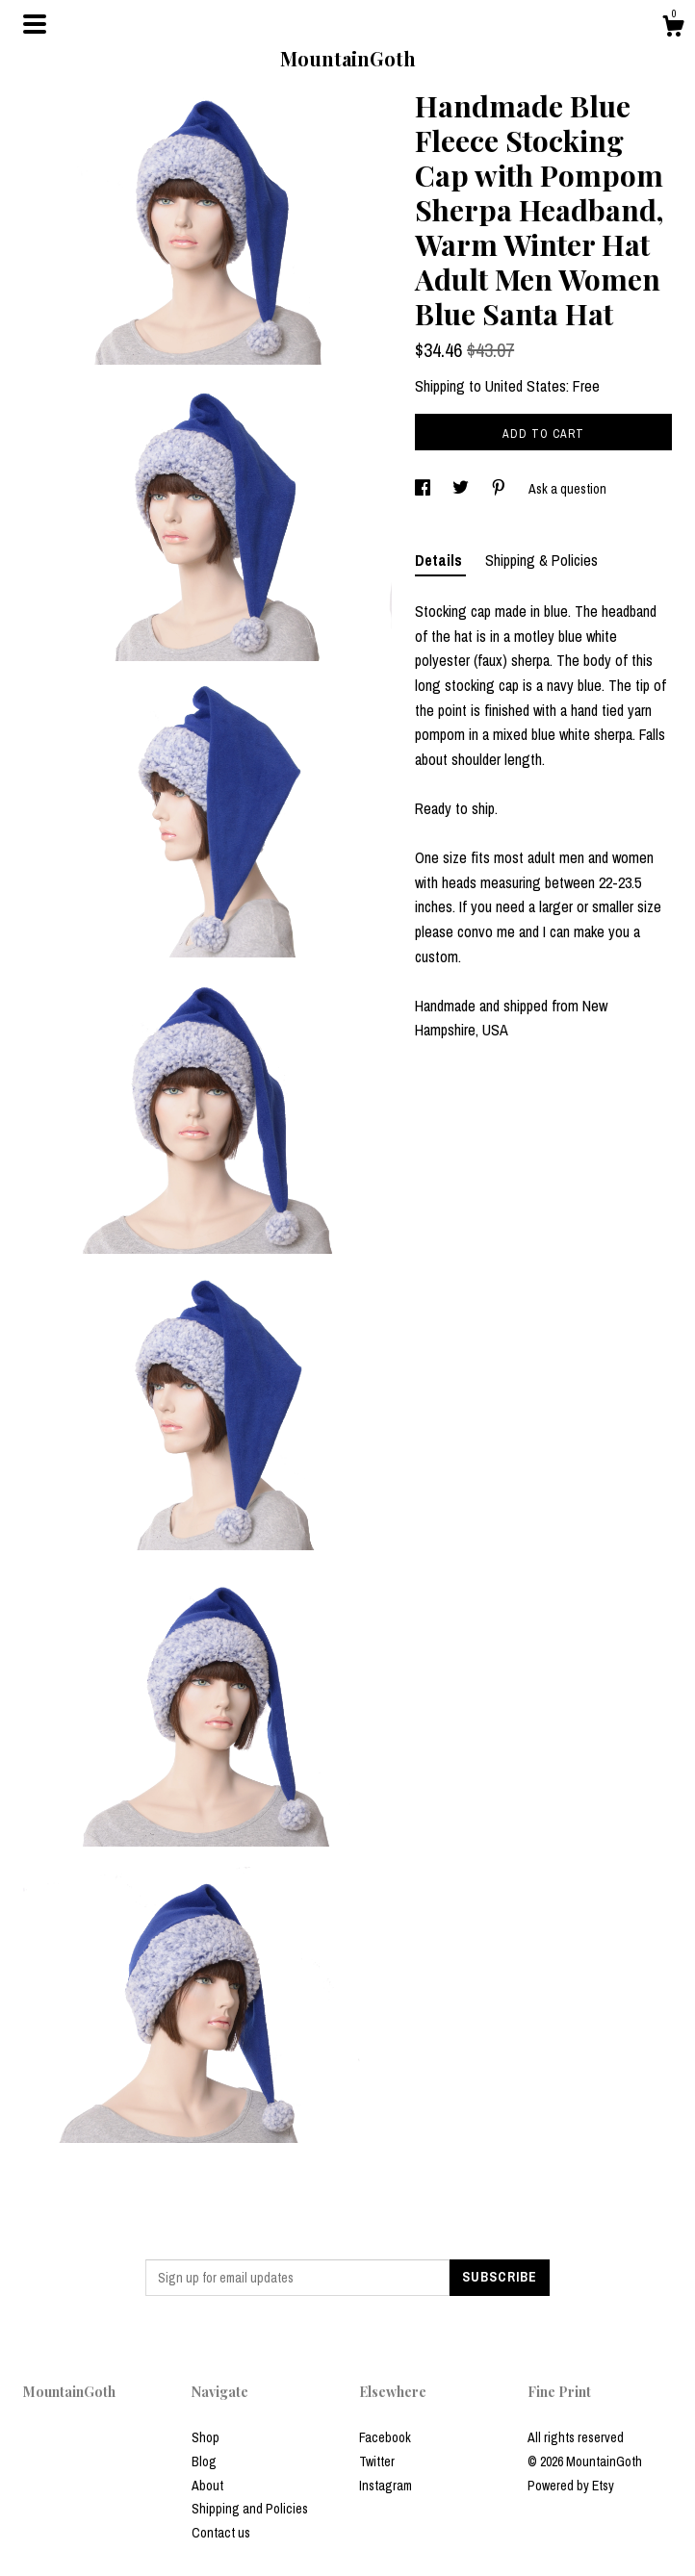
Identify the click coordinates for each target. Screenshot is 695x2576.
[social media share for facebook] (424, 488)
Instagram (385, 2485)
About (207, 2485)
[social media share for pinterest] (500, 488)
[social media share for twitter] (462, 488)
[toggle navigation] (34, 24)
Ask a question (567, 488)
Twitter (377, 2461)
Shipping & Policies (541, 560)
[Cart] (672, 28)
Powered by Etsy (571, 2485)
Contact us (221, 2532)
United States (525, 385)
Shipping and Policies (250, 2508)
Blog (204, 2461)
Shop (205, 2437)
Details (440, 560)
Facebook (385, 2437)
